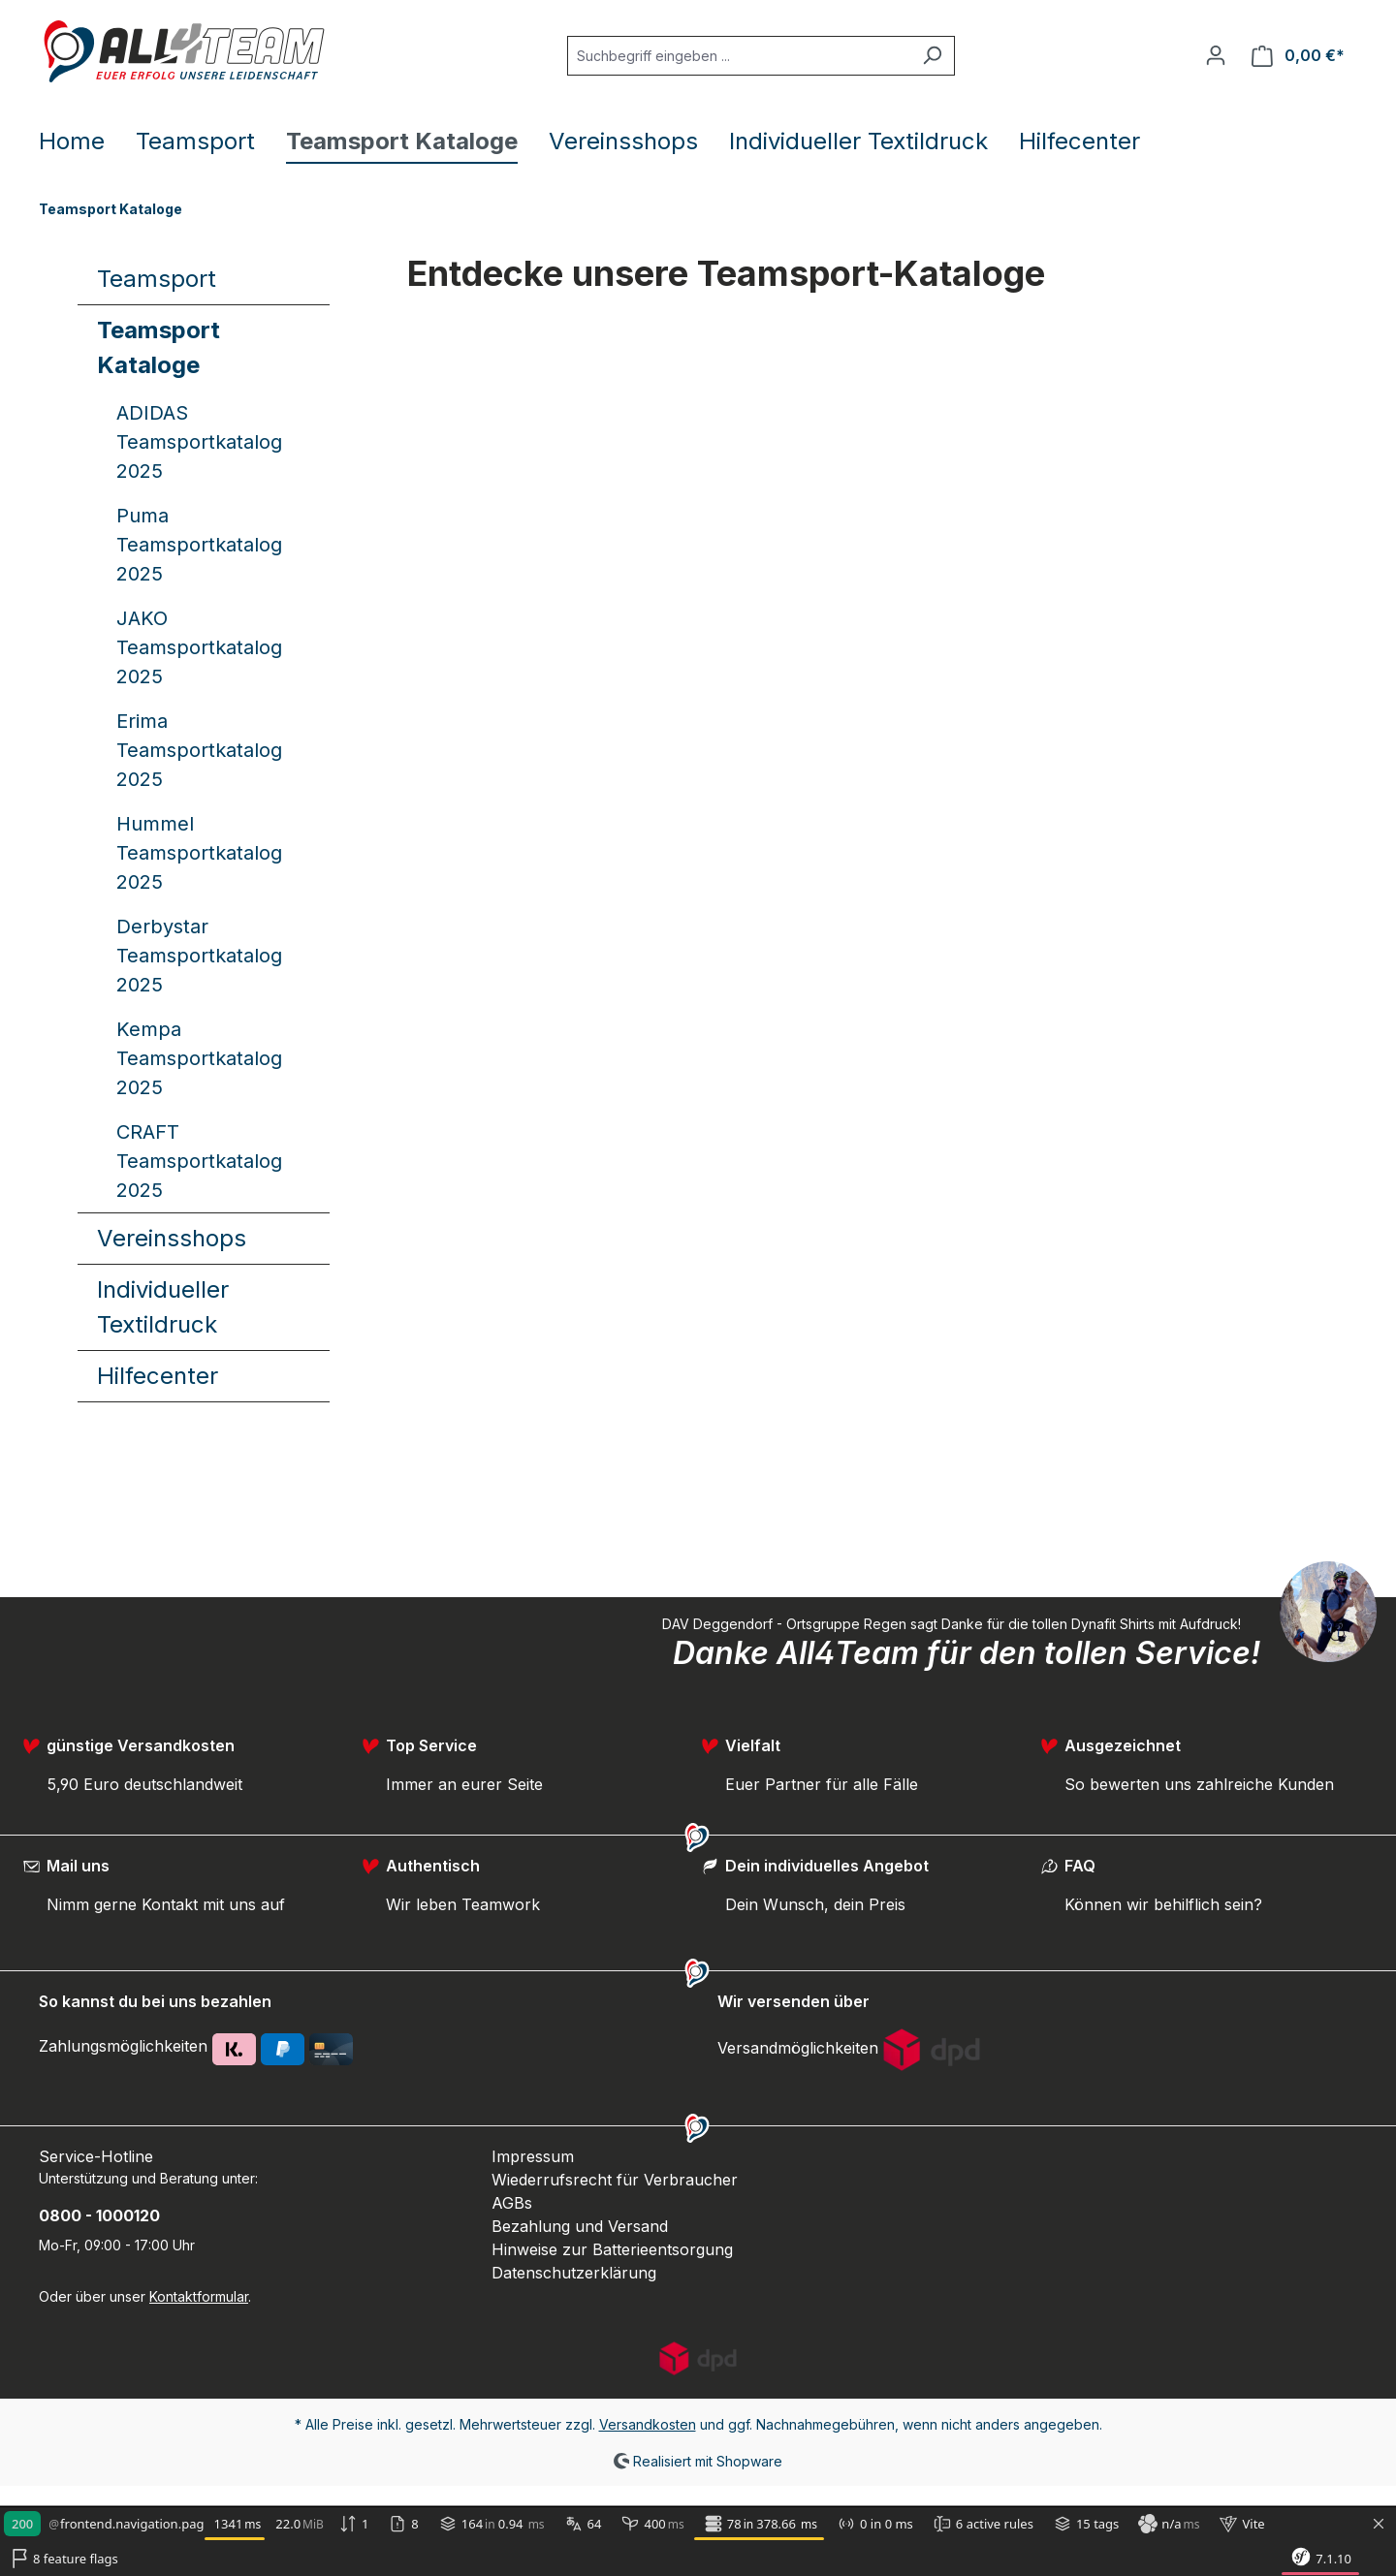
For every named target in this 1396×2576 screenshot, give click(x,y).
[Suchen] (932, 56)
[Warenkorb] (1298, 56)
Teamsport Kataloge (158, 347)
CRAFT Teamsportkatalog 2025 (199, 1161)
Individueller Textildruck (163, 1306)
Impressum (533, 2156)
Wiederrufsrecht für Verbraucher (615, 2179)
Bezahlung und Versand (580, 2226)
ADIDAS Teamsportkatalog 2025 (199, 442)
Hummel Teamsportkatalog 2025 (199, 853)
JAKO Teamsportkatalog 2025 (199, 647)
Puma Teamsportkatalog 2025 (199, 544)
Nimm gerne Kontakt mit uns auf (166, 1904)
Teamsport (156, 279)
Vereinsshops (171, 1238)
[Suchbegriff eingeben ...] (738, 56)
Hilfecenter (157, 1376)
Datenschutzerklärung (574, 2272)
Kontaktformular (198, 2296)
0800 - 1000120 (99, 2215)
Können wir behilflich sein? (1163, 1904)
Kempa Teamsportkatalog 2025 (199, 1058)
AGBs (512, 2203)
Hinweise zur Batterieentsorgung (612, 2249)
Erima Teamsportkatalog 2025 (199, 750)
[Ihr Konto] (1215, 55)
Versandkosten (647, 2424)
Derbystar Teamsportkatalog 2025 (199, 955)
